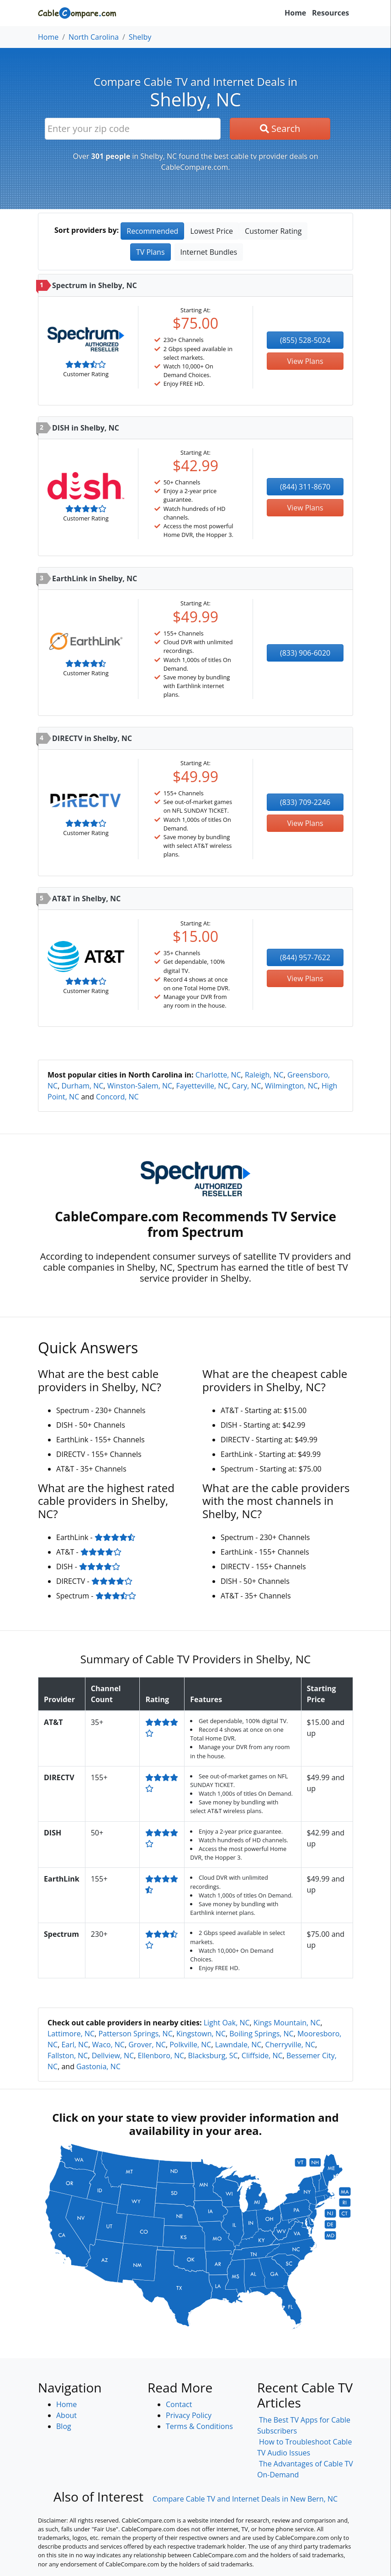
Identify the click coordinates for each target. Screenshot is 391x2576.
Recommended (152, 231)
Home (295, 13)
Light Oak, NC (227, 2023)
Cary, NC (246, 1086)
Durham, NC (82, 1086)
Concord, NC (117, 1097)
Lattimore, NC (71, 2034)
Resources (330, 13)
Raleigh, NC (264, 1075)
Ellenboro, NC (161, 2055)
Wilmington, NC (291, 1086)
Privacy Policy (188, 2415)
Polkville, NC (190, 2045)
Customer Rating (273, 231)
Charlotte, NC (218, 1075)
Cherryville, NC (290, 2045)
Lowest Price (211, 231)
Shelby (140, 37)
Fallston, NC (68, 2055)
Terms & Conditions (199, 2426)
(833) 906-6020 (305, 653)
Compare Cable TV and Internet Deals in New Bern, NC (245, 2499)
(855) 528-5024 (305, 340)
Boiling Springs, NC (261, 2034)
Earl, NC (74, 2045)
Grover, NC (147, 2045)
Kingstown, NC (201, 2034)
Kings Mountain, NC (287, 2023)
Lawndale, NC (238, 2045)
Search (280, 128)
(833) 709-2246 (305, 802)
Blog (63, 2426)
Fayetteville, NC (202, 1086)
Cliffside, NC (262, 2055)
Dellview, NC (113, 2055)
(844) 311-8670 (305, 487)
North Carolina (94, 37)
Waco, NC (108, 2045)
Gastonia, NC (98, 2066)
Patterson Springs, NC (135, 2034)
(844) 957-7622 (305, 957)
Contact (179, 2404)
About (66, 2415)
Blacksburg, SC (213, 2055)
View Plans (305, 361)
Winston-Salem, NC (139, 1086)
